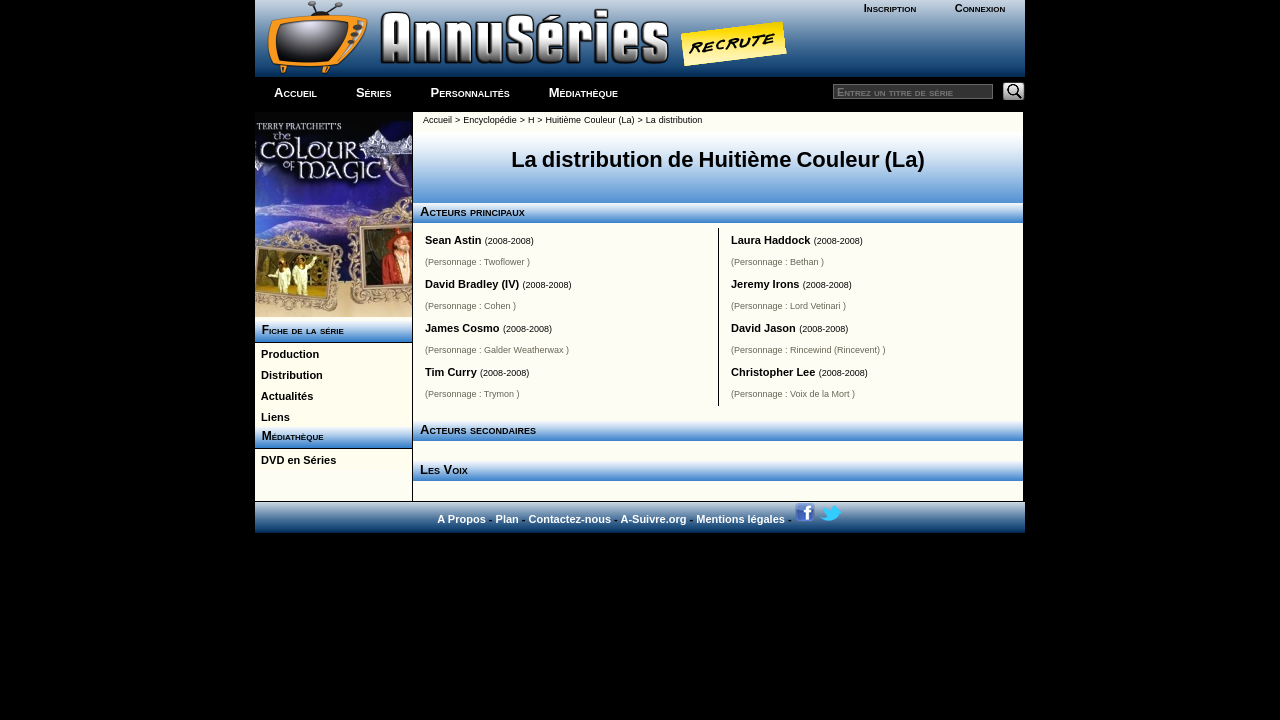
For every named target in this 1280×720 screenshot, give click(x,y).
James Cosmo (462, 328)
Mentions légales (740, 519)
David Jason (763, 328)
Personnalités (470, 92)
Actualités (284, 396)
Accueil (295, 92)
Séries (374, 92)
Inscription (890, 8)
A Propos (461, 519)
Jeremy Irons (765, 284)
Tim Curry (451, 372)
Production (287, 354)
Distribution (289, 375)
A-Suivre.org (653, 519)
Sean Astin (453, 240)
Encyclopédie (490, 120)
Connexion (980, 8)
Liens (272, 417)
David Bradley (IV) (472, 284)
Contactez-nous (570, 519)
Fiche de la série (299, 330)
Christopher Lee (773, 372)
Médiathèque (583, 92)
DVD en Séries (295, 460)
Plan (507, 519)
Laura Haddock (770, 240)
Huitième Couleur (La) (590, 120)
